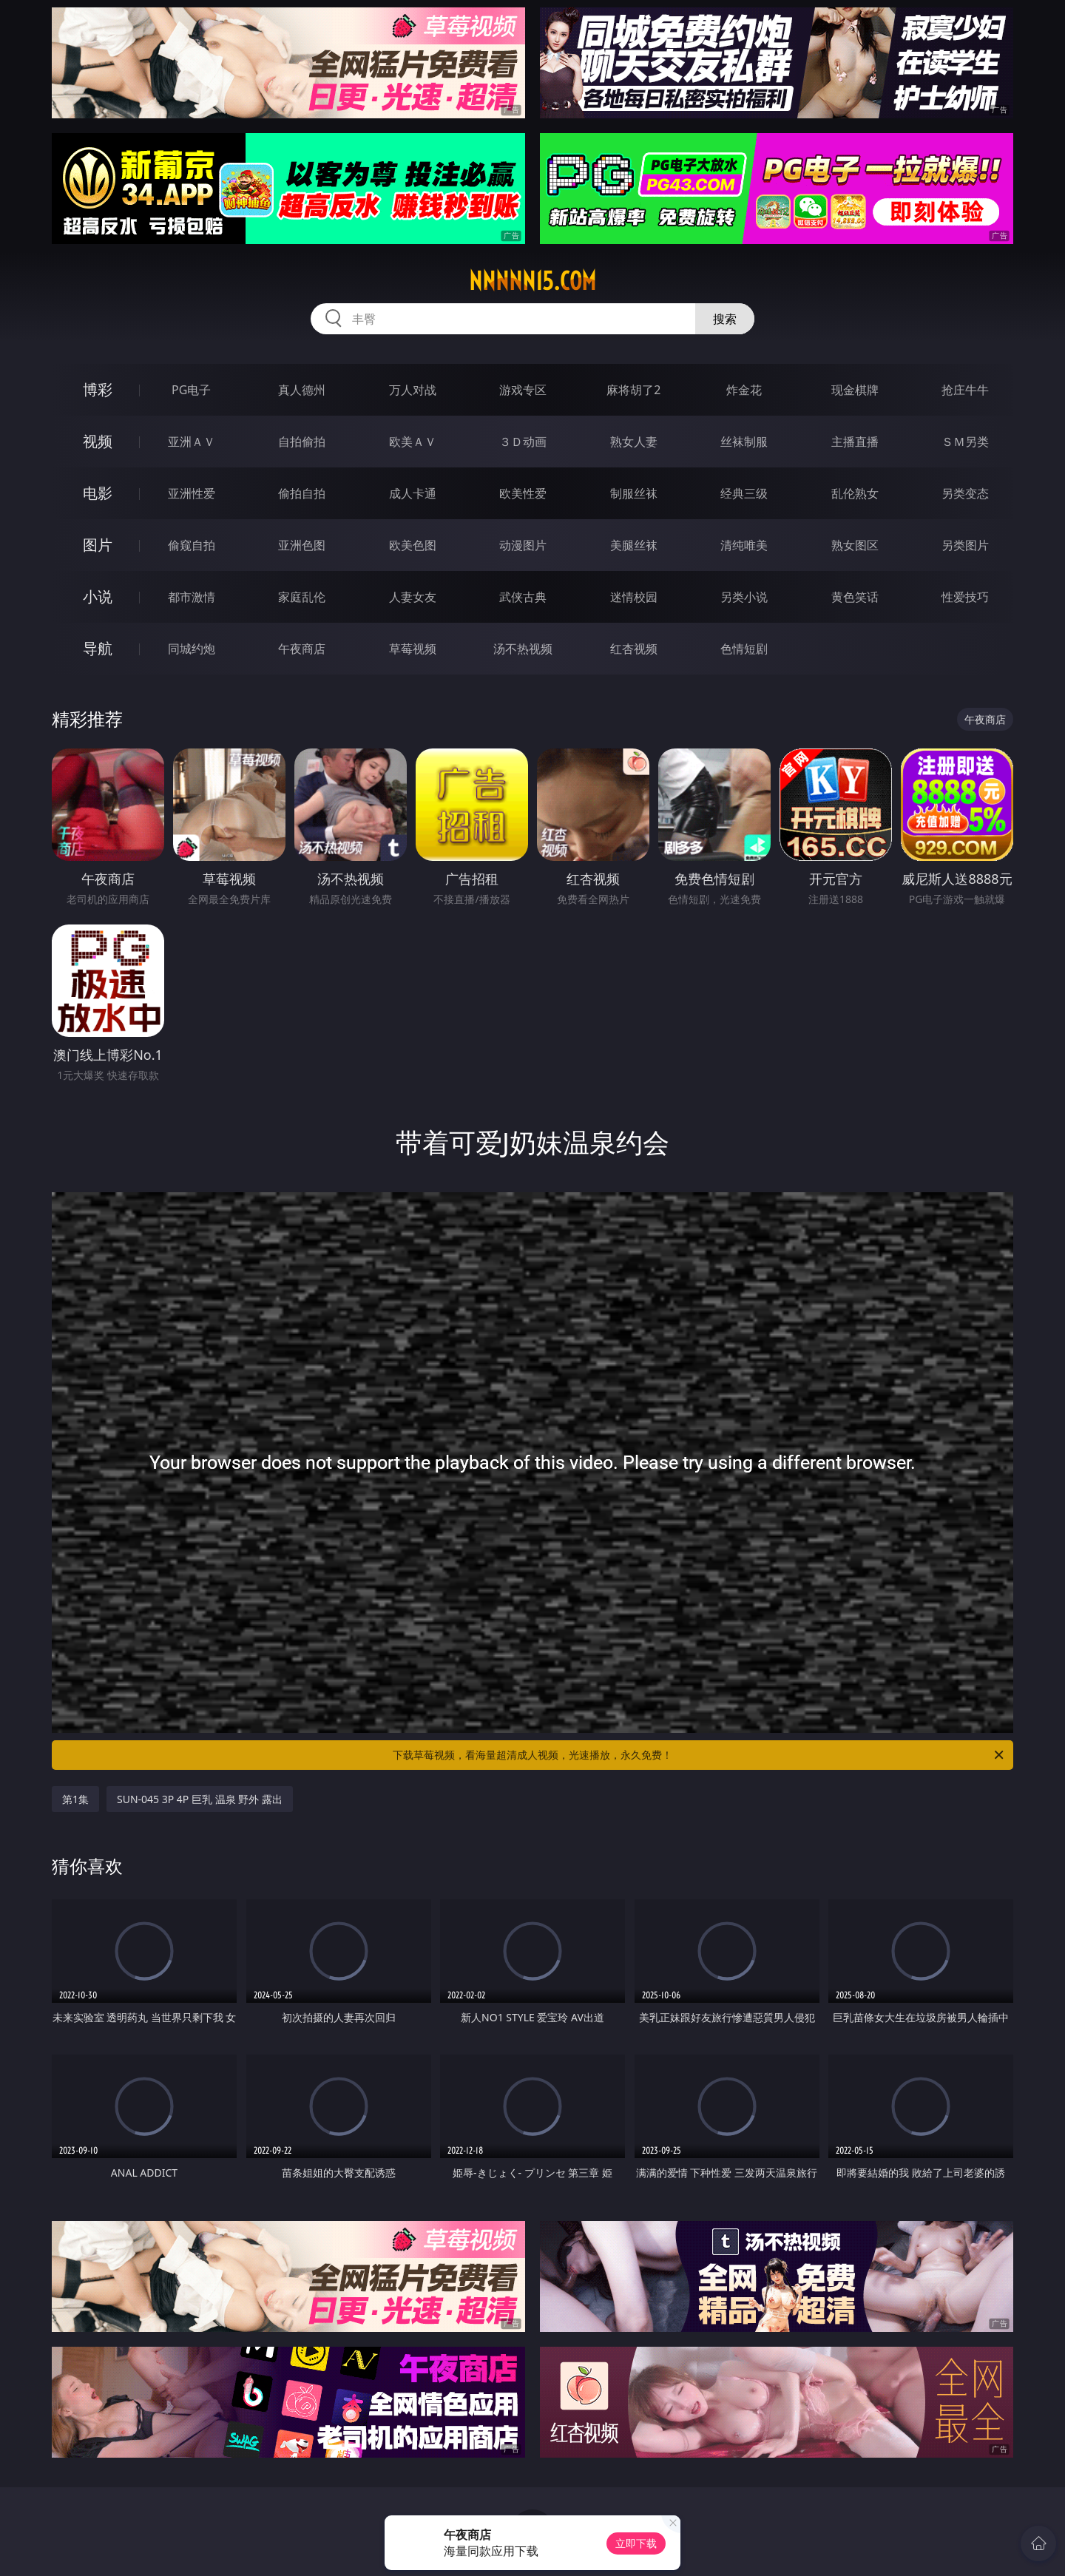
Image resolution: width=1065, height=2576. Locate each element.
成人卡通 (412, 493)
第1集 (75, 1799)
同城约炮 (191, 648)
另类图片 (965, 545)
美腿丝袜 (633, 545)
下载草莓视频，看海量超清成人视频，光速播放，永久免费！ (699, 1755)
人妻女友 (412, 597)
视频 (97, 441)
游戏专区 (523, 390)
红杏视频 (633, 648)
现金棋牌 (855, 390)
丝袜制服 (744, 441)
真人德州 (301, 390)
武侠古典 (523, 597)
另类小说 (744, 597)
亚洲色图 (301, 545)
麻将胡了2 (633, 390)
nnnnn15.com (532, 281)
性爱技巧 (965, 597)
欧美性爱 (523, 493)
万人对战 (412, 390)
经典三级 (744, 493)
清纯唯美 (744, 545)
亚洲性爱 (191, 493)
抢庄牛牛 (965, 390)
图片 (97, 545)
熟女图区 (855, 545)
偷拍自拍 (301, 493)
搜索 (725, 319)
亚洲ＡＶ (191, 441)
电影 (97, 493)
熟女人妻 (633, 441)
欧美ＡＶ (412, 441)
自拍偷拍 (301, 441)
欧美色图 (412, 545)
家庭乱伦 (301, 597)
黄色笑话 (855, 597)
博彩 (97, 389)
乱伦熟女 (855, 493)
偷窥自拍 (191, 545)
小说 (97, 596)
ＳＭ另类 (965, 441)
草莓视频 (412, 648)
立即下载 (636, 2543)
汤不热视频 (522, 648)
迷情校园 (633, 597)
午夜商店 (301, 648)
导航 (97, 648)
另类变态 (965, 493)
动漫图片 (523, 545)
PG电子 (191, 390)
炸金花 (744, 390)
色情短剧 (744, 648)
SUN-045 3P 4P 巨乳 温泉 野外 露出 (200, 1799)
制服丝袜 (633, 493)
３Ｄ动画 (523, 441)
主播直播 (855, 441)
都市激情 (191, 597)
